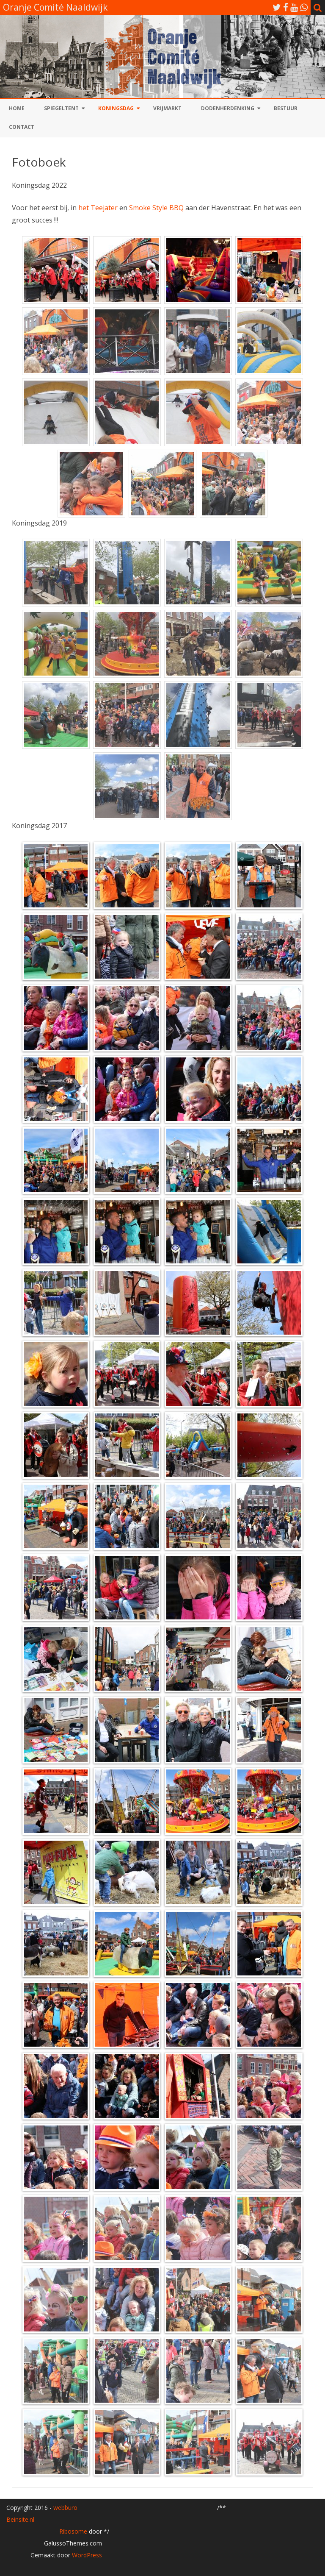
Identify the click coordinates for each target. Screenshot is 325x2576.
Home (17, 108)
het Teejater (98, 207)
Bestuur (285, 108)
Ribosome (73, 2531)
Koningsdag (116, 108)
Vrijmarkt (167, 108)
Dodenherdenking (227, 108)
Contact (21, 127)
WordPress (86, 2555)
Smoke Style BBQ (156, 207)
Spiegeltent (61, 108)
